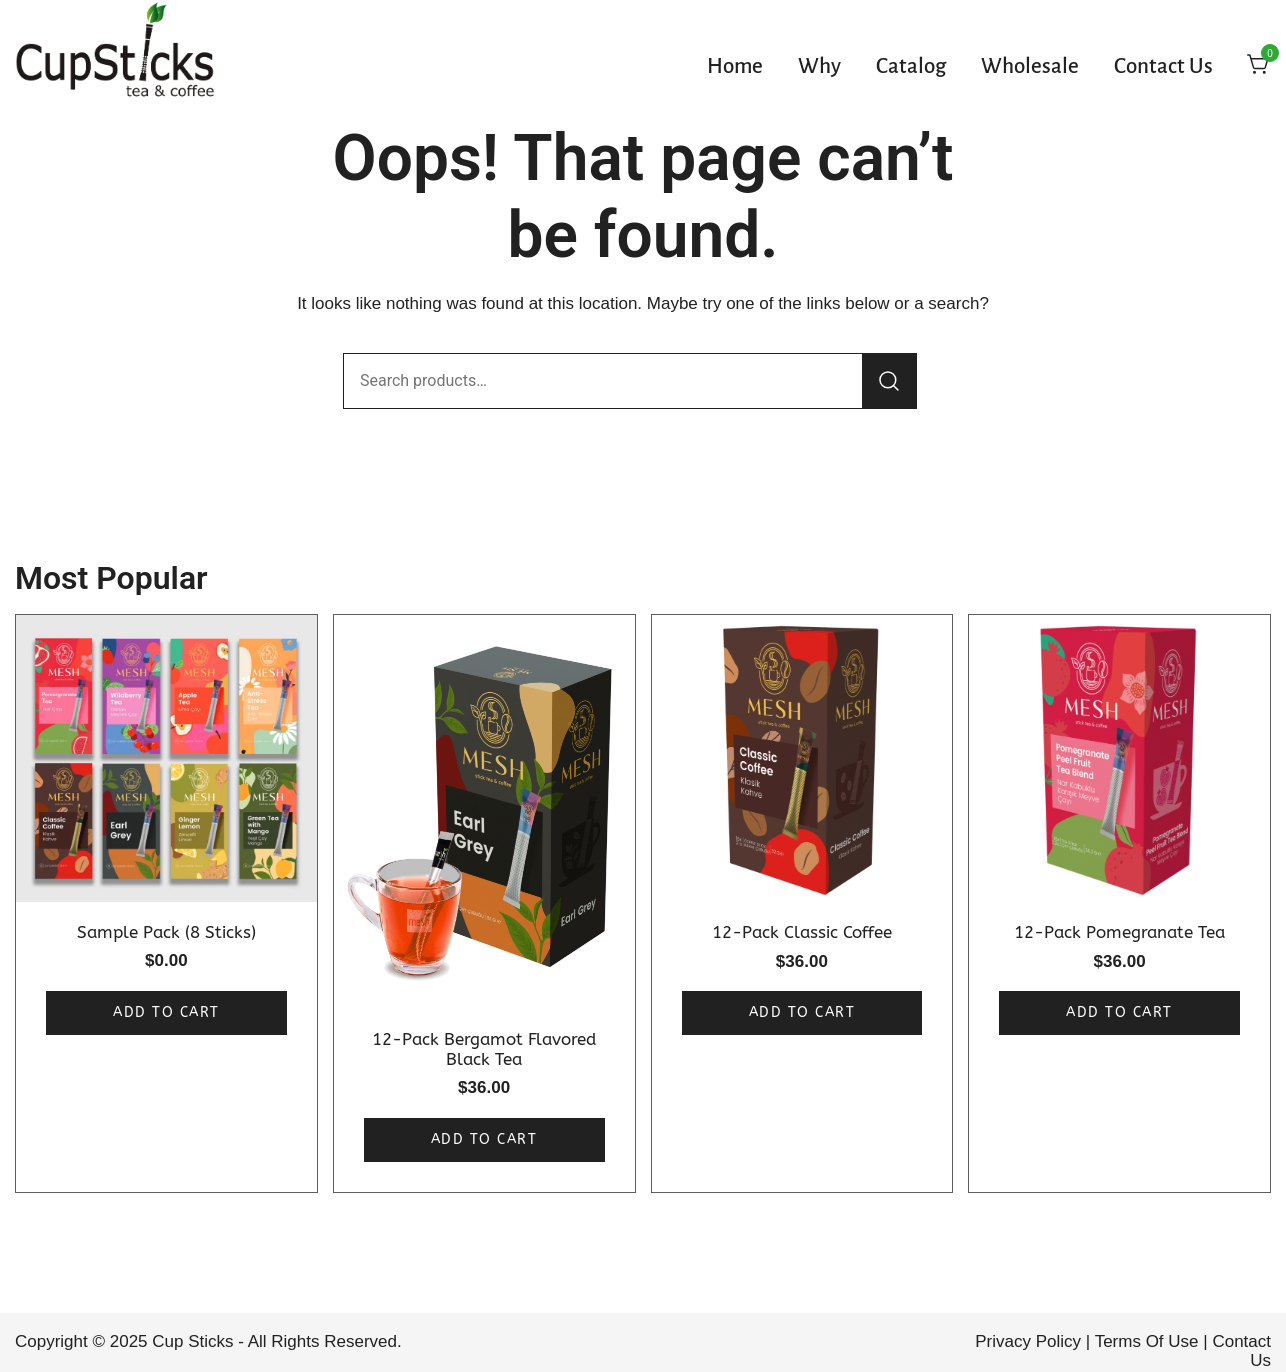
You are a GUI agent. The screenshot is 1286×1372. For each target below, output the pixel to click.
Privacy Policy (1028, 1341)
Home (735, 67)
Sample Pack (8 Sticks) (166, 932)
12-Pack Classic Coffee (802, 932)
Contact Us (1163, 67)
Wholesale (1030, 67)
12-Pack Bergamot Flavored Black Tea (484, 1049)
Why (819, 67)
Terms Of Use (1147, 1341)
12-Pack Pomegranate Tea (1119, 932)
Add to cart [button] (166, 1012)
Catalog (911, 67)
